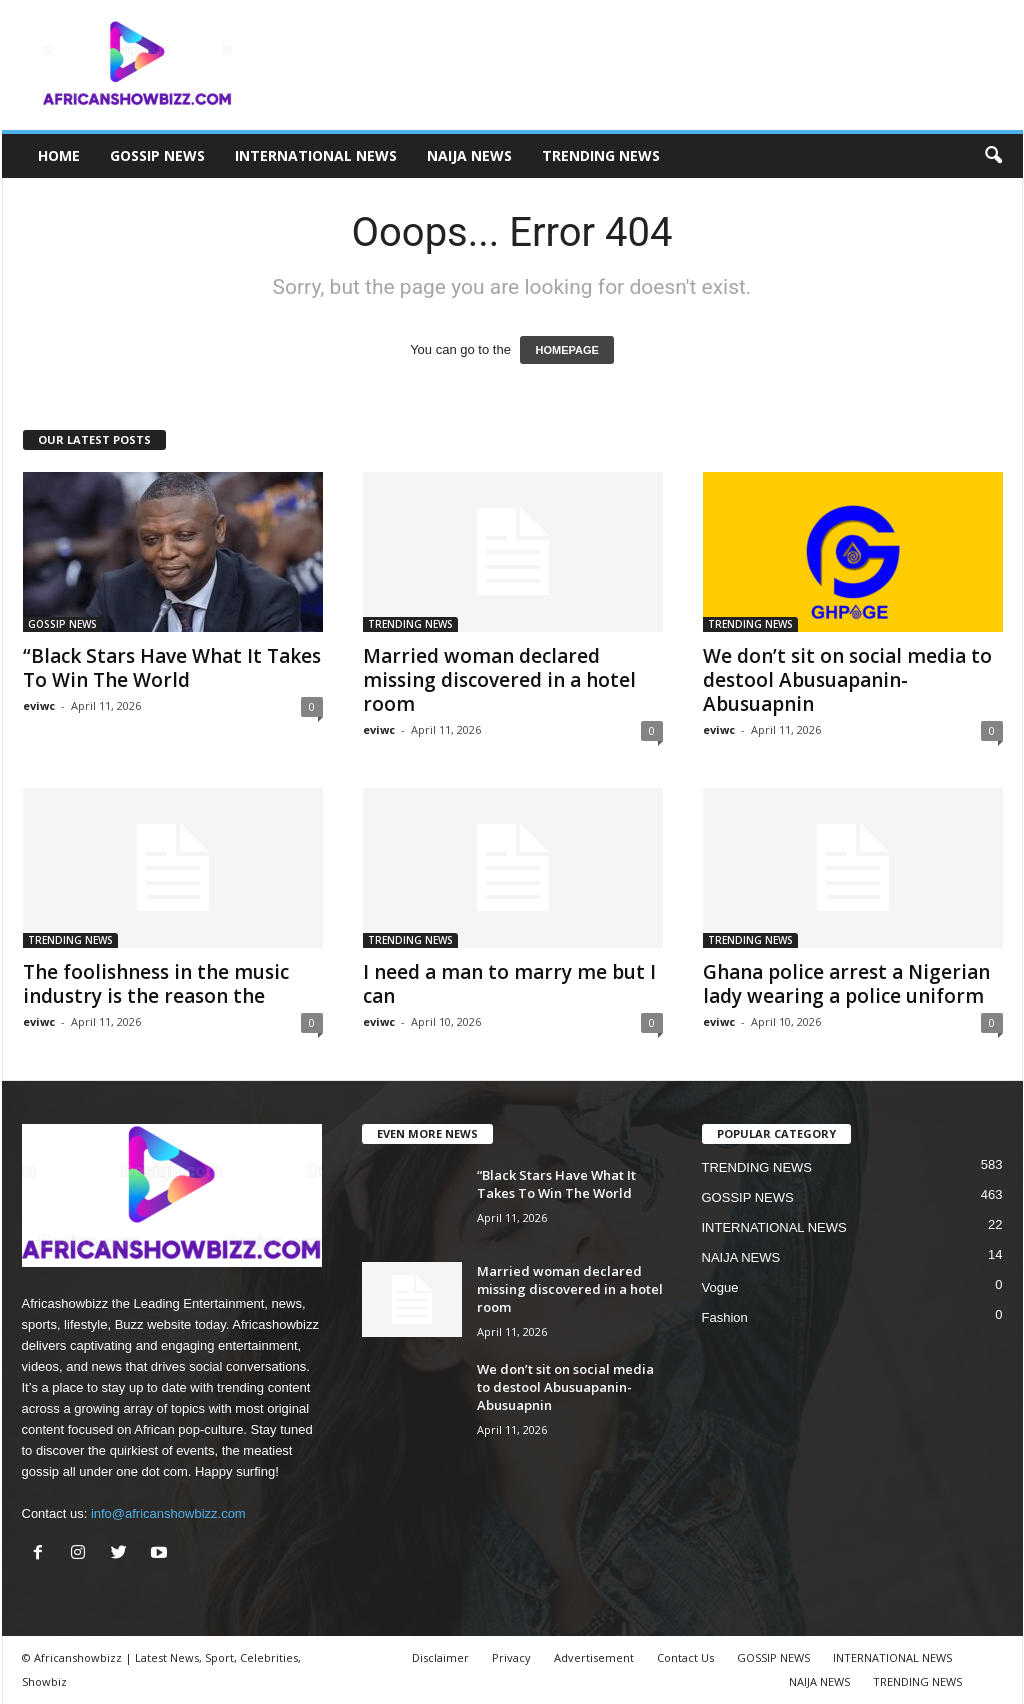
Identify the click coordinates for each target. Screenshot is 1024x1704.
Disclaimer (440, 1657)
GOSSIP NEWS (157, 155)
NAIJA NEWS (469, 155)
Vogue (720, 1287)
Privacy (511, 1657)
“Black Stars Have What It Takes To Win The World (172, 668)
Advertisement (594, 1657)
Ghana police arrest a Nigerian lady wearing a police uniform (846, 984)
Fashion (725, 1317)
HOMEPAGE (566, 350)
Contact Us (685, 1657)
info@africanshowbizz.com (168, 1513)
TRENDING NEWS (601, 155)
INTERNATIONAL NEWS (316, 155)
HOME (59, 155)
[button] (993, 156)
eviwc (39, 705)
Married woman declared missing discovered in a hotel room (499, 680)
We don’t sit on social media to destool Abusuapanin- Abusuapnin (847, 680)
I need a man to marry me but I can (509, 984)
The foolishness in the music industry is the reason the (156, 984)
